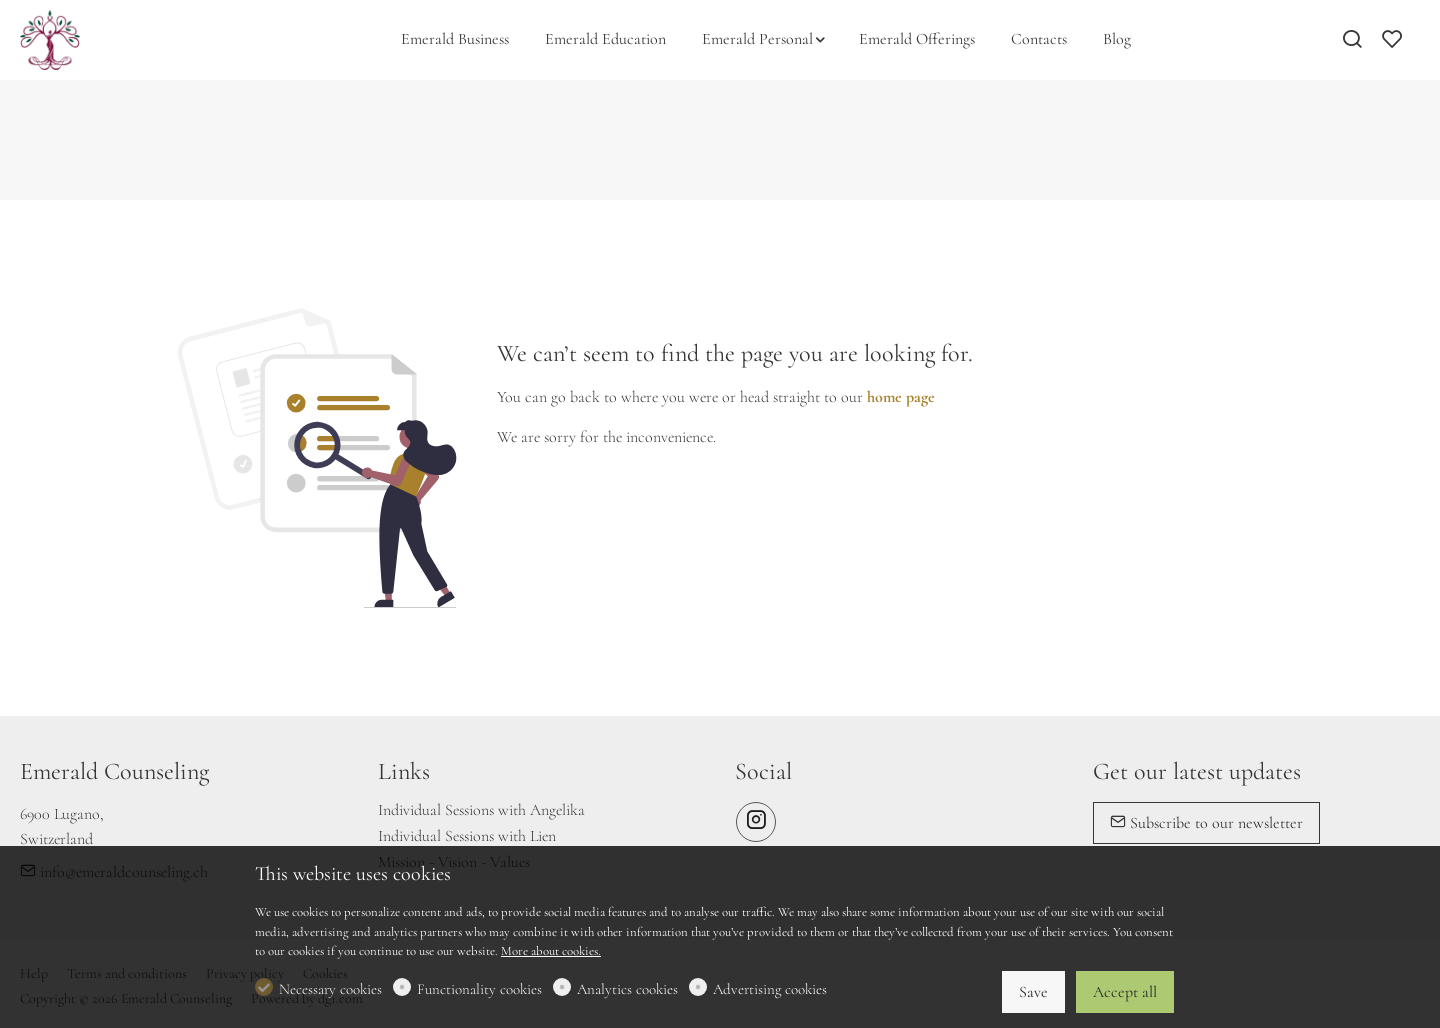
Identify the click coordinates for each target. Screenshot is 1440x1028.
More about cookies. (551, 951)
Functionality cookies (479, 989)
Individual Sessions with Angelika (481, 810)
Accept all (1125, 992)
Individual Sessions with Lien (467, 836)
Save (1033, 992)
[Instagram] (756, 822)
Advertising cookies (770, 989)
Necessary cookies (330, 989)
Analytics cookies (627, 989)
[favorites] (1392, 41)
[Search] (1352, 41)
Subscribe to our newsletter (1206, 823)
